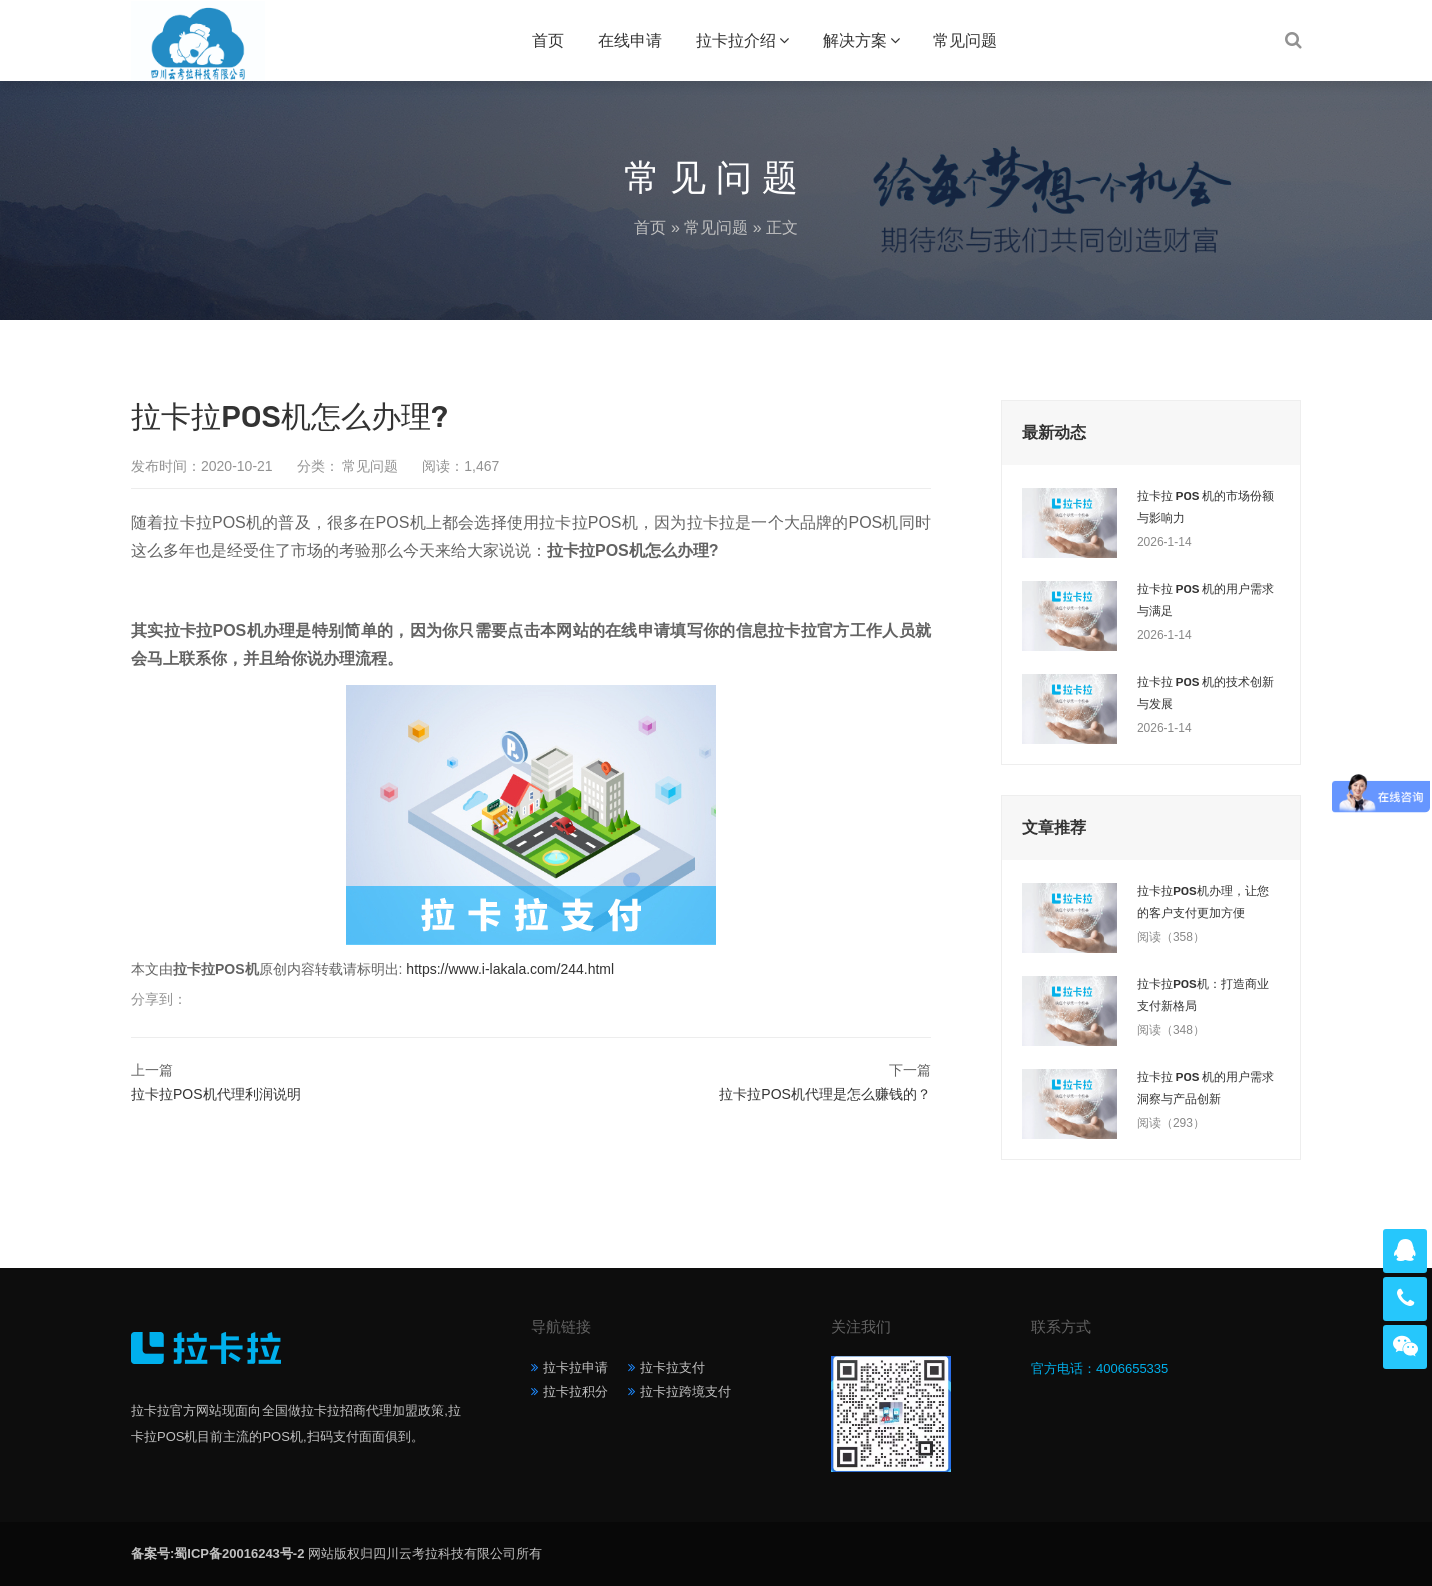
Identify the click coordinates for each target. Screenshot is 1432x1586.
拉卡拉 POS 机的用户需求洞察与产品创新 (1205, 1088)
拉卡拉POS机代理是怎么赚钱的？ (825, 1094)
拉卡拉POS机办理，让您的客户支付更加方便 (1203, 902)
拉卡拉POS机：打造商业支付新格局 (1203, 995)
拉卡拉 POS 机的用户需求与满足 (1205, 600)
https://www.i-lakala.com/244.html (510, 969)
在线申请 (630, 40)
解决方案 (855, 40)
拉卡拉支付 (672, 1367)
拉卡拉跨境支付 (685, 1391)
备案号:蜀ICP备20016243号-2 (217, 1553)
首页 (548, 40)
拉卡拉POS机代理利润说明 (216, 1094)
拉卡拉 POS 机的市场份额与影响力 (1205, 507)
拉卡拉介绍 (736, 40)
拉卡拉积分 (575, 1391)
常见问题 (965, 40)
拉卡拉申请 (575, 1367)
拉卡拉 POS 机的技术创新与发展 (1205, 693)
